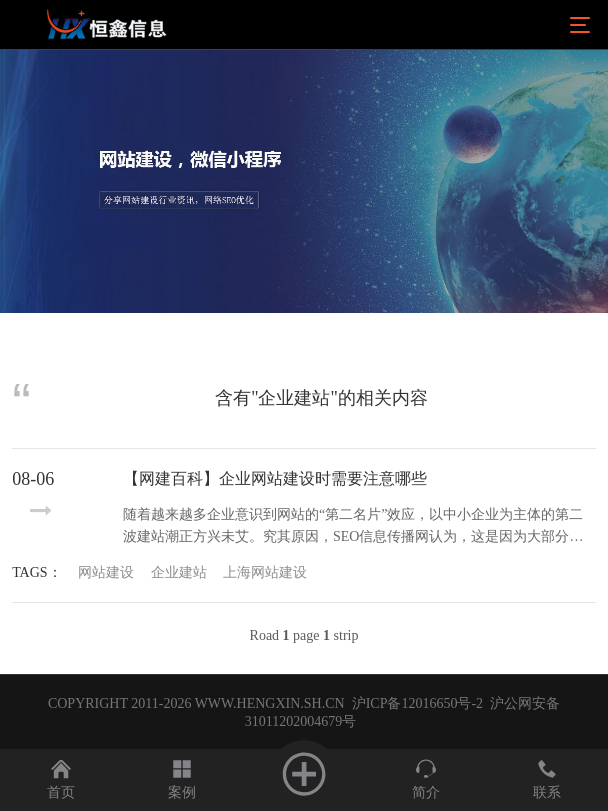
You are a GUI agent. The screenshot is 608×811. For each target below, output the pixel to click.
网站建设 (106, 572)
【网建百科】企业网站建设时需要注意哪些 (275, 478)
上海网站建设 (265, 572)
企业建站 (179, 572)
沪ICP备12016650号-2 (415, 703)
